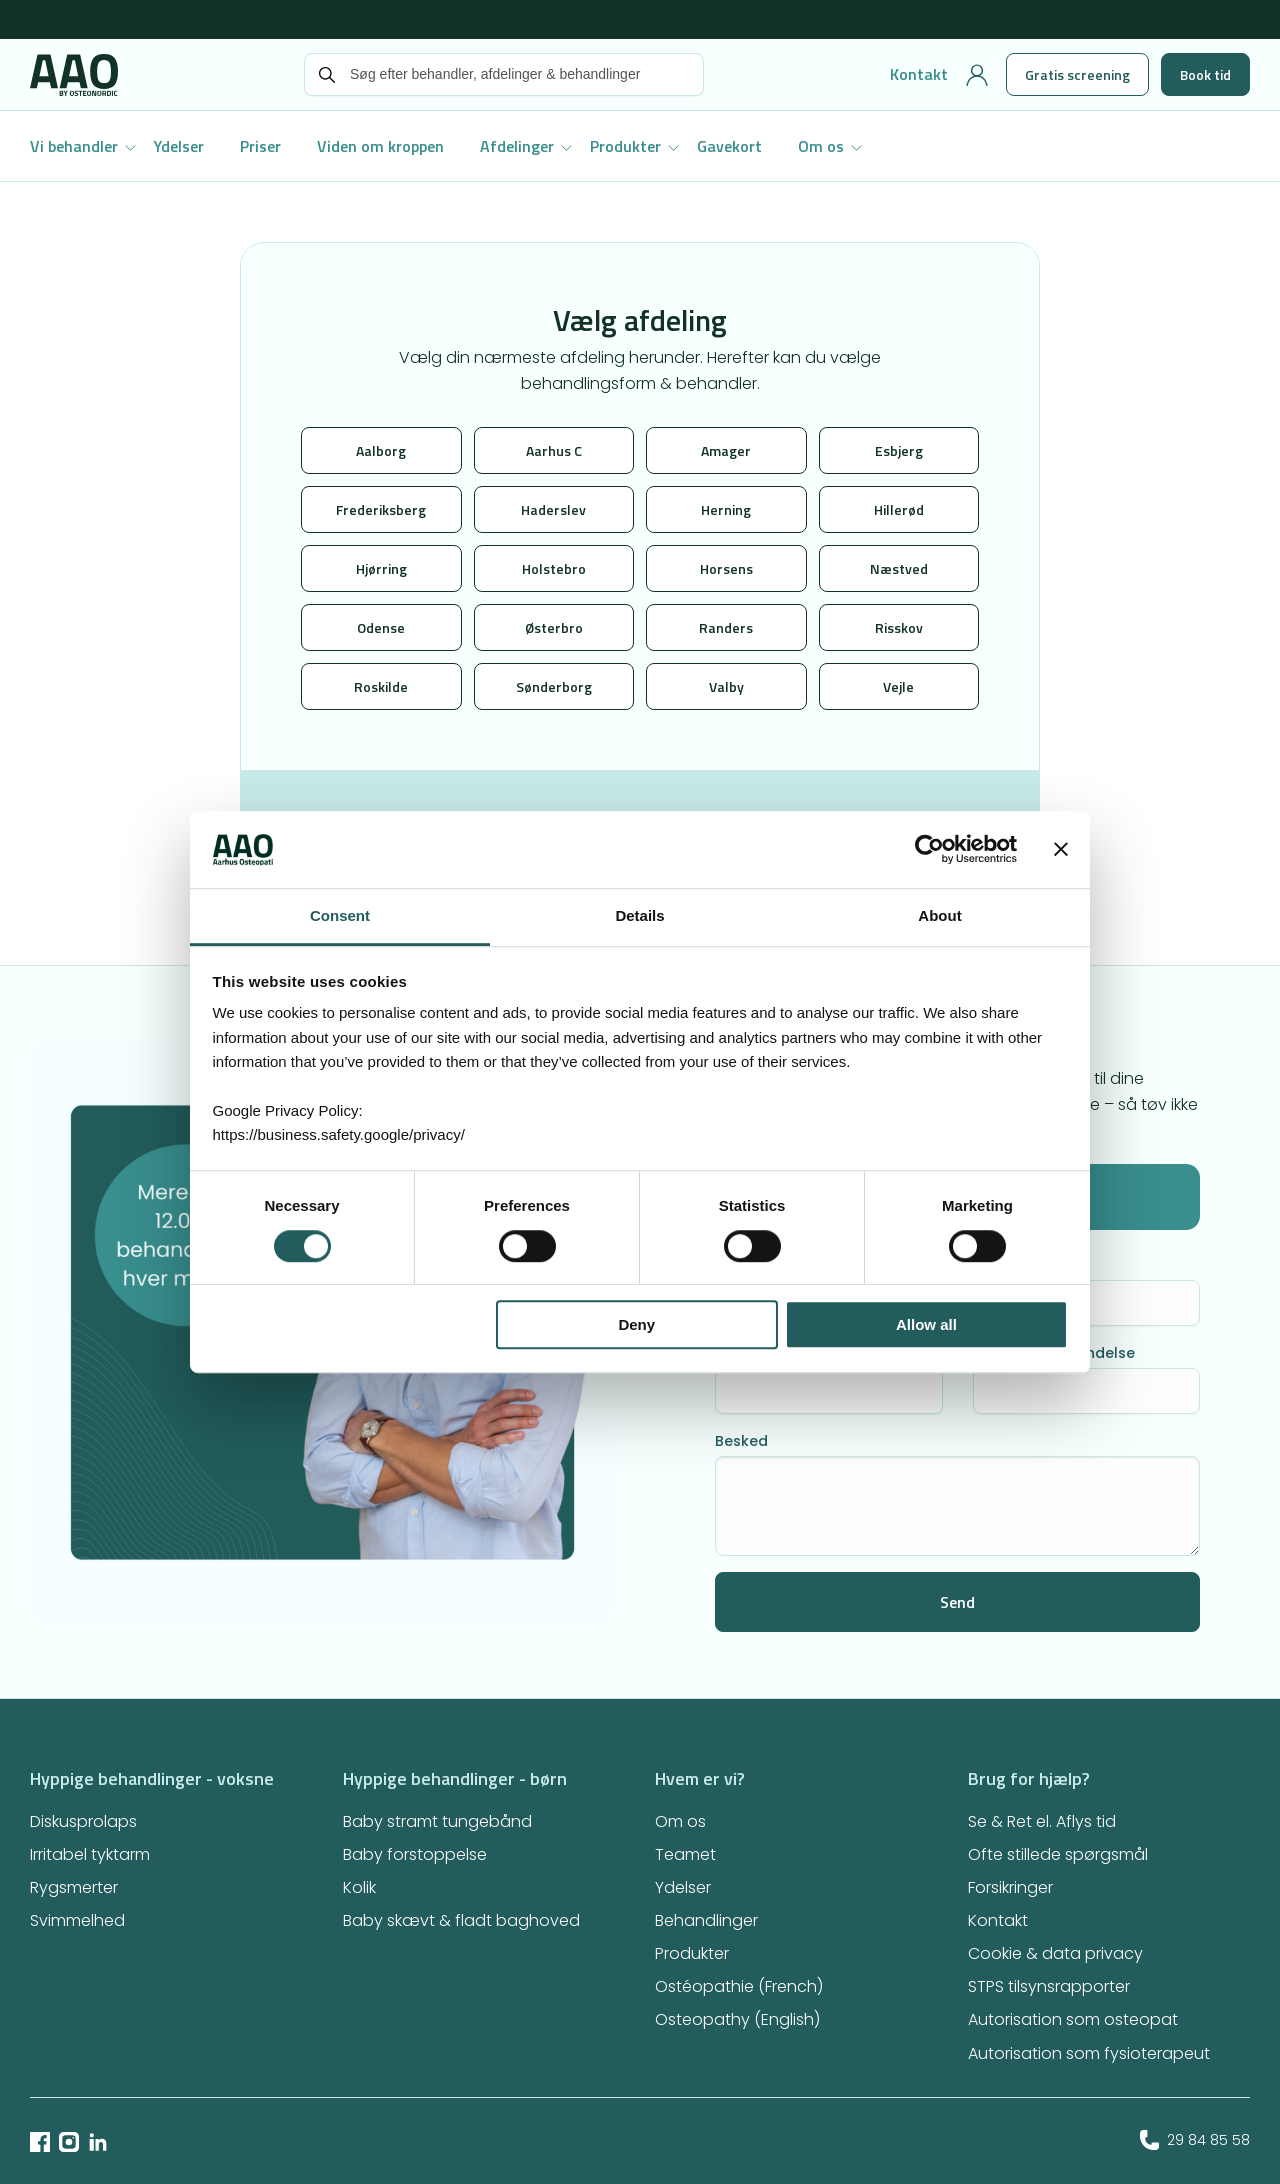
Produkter (625, 146)
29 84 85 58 (1195, 2140)
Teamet (685, 1854)
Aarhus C (554, 450)
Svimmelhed (77, 1920)
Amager (726, 450)
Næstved (899, 568)
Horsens (726, 568)
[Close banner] (1061, 850)
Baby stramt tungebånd (437, 1821)
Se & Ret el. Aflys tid (1042, 1821)
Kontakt (919, 74)
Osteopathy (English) (737, 2019)
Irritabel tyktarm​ (90, 1854)
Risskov (899, 627)
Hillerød (899, 509)
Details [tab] (639, 915)
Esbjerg (899, 450)
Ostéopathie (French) (739, 1986)
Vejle (898, 686)
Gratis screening (1077, 74)
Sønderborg (554, 686)
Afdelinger (517, 146)
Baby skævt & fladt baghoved (461, 1920)
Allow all (926, 1324)
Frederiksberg (381, 509)
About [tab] (939, 915)
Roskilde (381, 686)
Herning (726, 509)
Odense (381, 627)
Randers (726, 627)
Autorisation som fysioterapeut (1089, 2053)
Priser (260, 146)
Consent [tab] (340, 915)
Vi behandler (74, 146)
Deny (636, 1324)
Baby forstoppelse (415, 1854)
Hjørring (381, 568)
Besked (741, 1441)
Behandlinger (706, 1920)
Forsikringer (1010, 1887)
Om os (821, 146)
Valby (726, 686)
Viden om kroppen (380, 146)
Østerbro (554, 627)
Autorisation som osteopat (1073, 2019)
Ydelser (179, 146)
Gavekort (729, 146)
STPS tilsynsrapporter (1049, 1986)
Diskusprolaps (83, 1821)
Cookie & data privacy (1055, 1953)
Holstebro (554, 568)
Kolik (359, 1887)
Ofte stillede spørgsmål (1058, 1854)
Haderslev (553, 509)
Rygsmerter (74, 1887)
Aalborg (381, 450)
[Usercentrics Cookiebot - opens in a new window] (929, 850)
